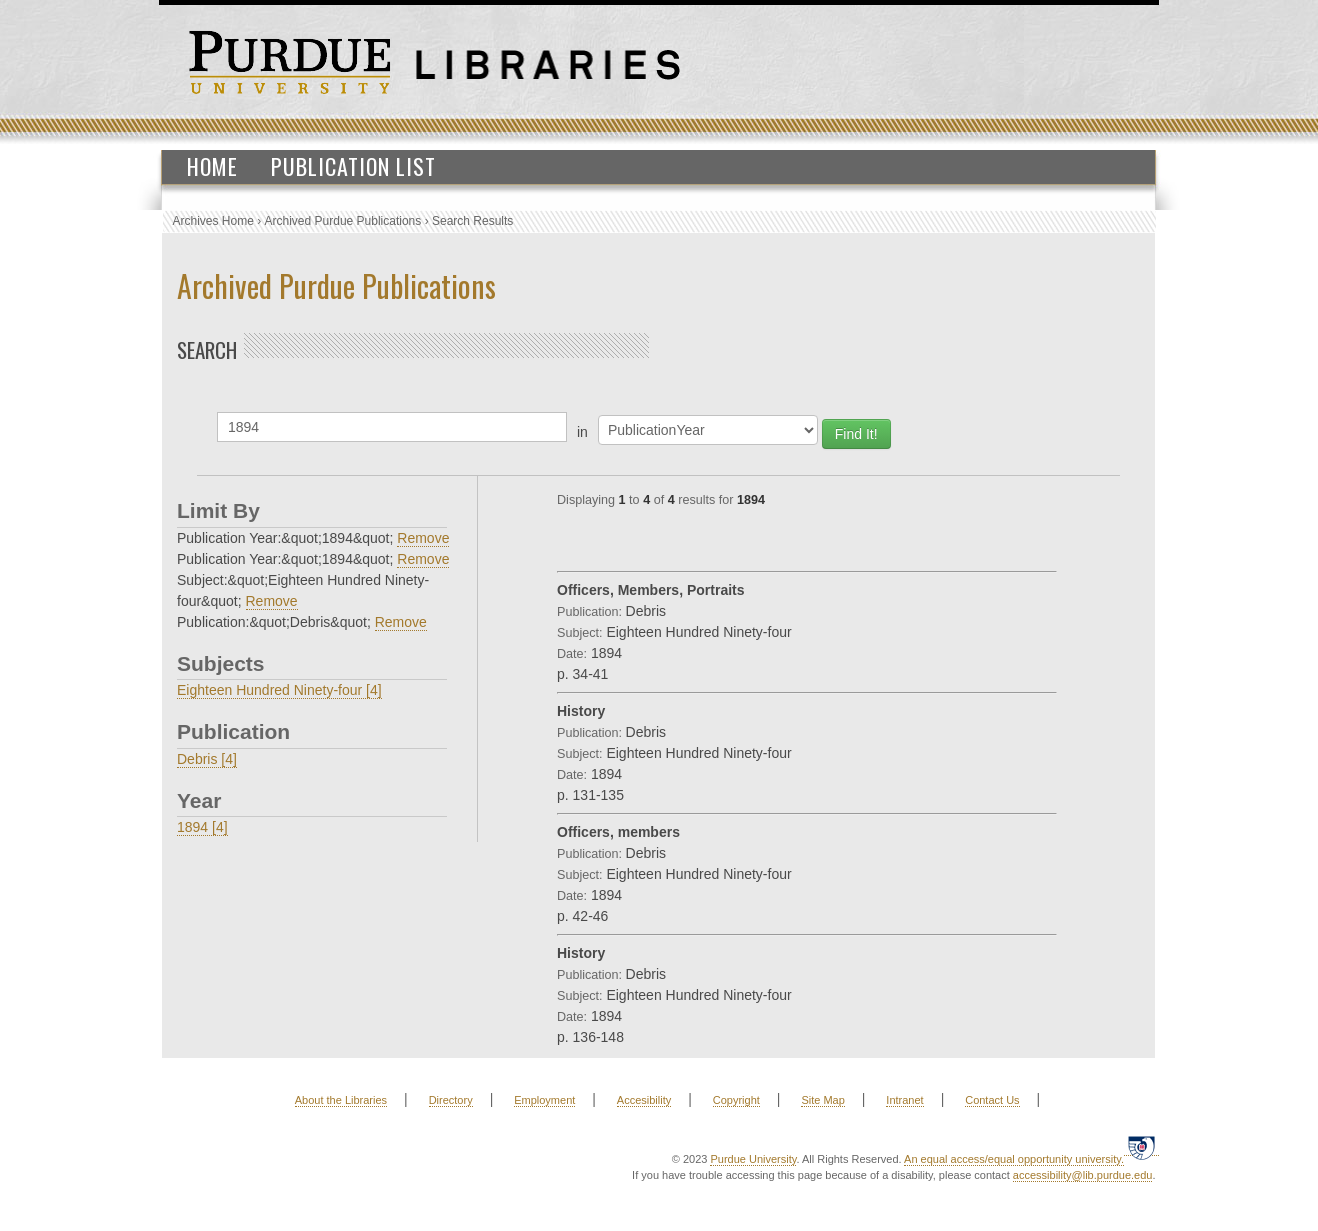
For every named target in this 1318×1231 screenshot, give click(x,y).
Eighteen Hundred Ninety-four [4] (279, 690)
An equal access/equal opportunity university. (1014, 1159)
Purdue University (753, 1159)
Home (212, 166)
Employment (544, 1100)
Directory (451, 1100)
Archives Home (213, 221)
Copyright (736, 1100)
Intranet (904, 1100)
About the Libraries (341, 1100)
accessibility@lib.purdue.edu (1083, 1175)
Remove (423, 538)
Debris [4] (207, 759)
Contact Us (992, 1100)
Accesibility (644, 1100)
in (582, 432)
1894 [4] (202, 827)
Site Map (822, 1100)
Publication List (353, 166)
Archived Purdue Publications (343, 221)
